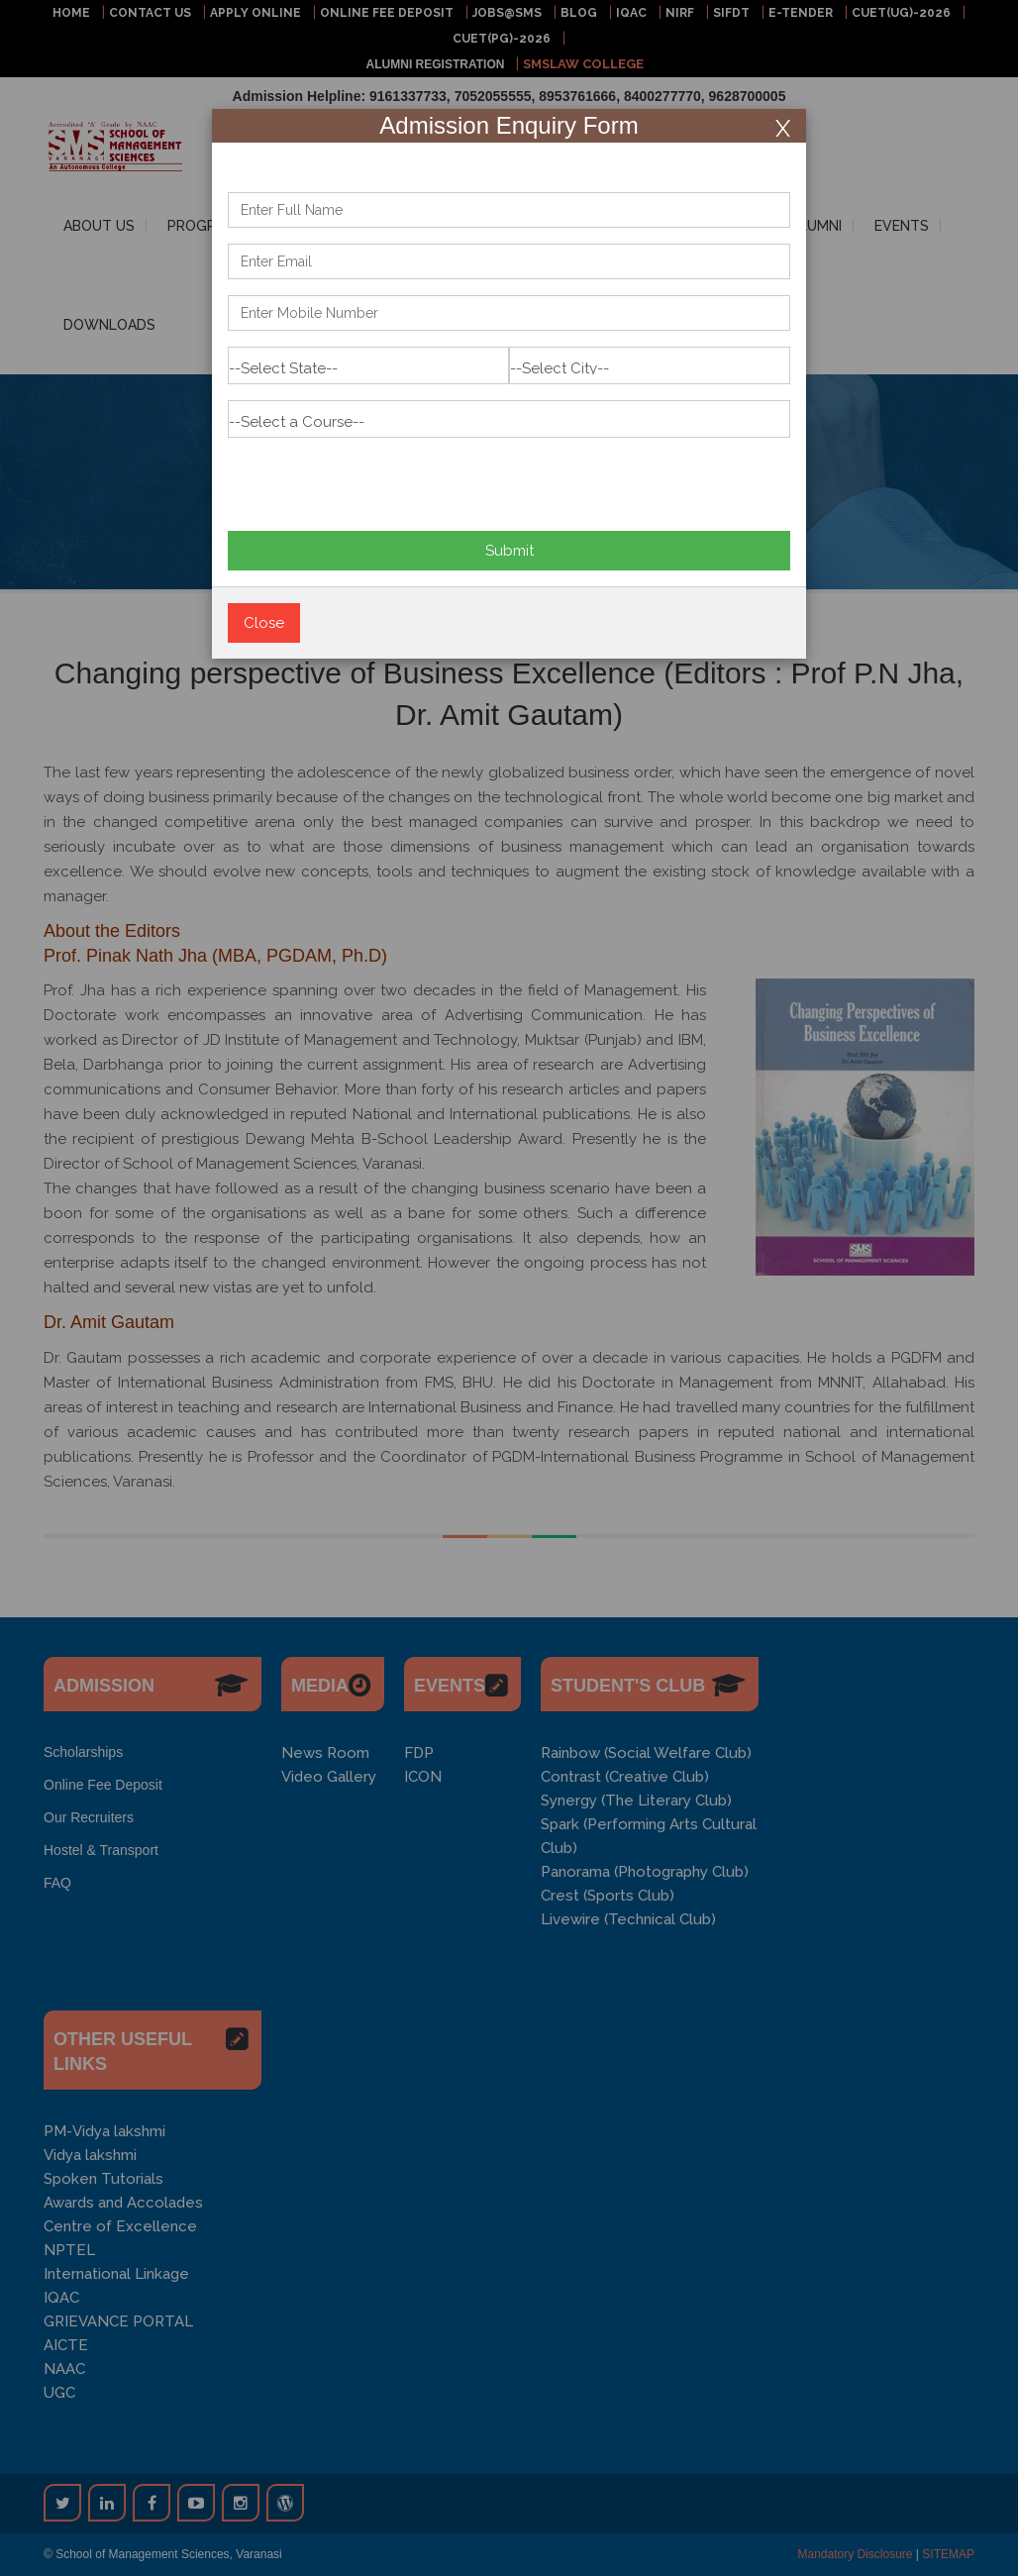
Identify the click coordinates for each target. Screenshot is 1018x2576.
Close (264, 623)
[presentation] (378, 476)
